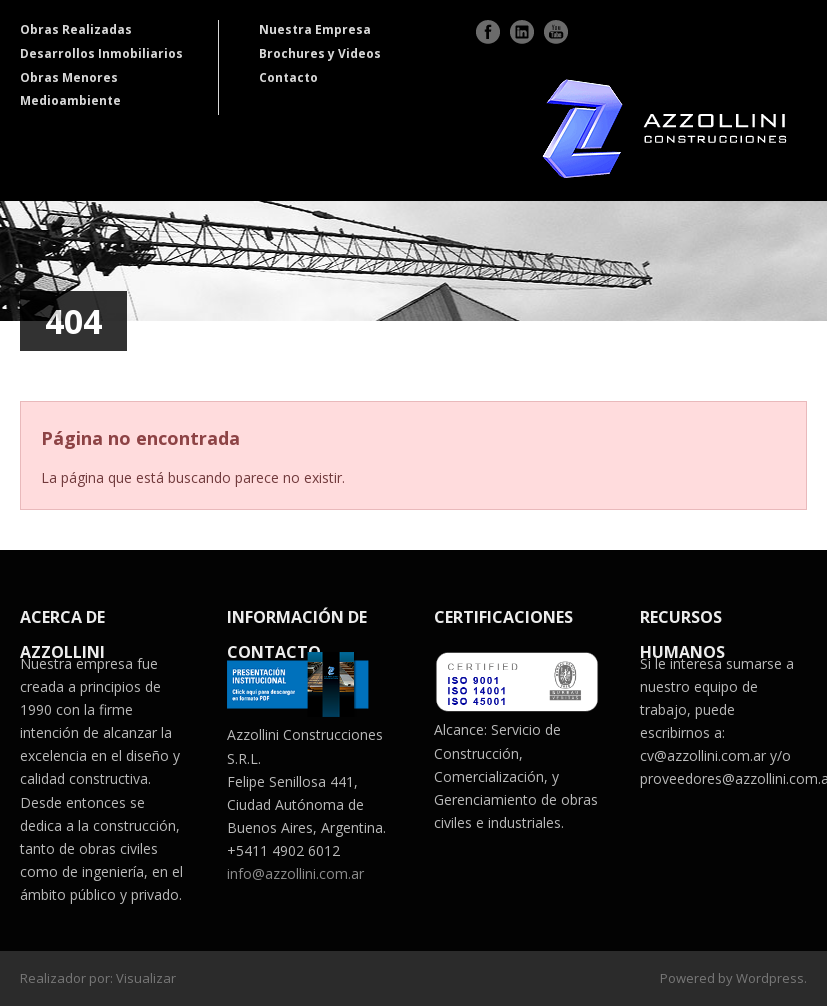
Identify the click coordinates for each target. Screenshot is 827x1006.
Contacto (288, 77)
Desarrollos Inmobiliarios (101, 53)
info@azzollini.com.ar (295, 873)
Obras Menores (69, 77)
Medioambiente (70, 100)
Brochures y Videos (320, 53)
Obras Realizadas (76, 29)
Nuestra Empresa (315, 29)
